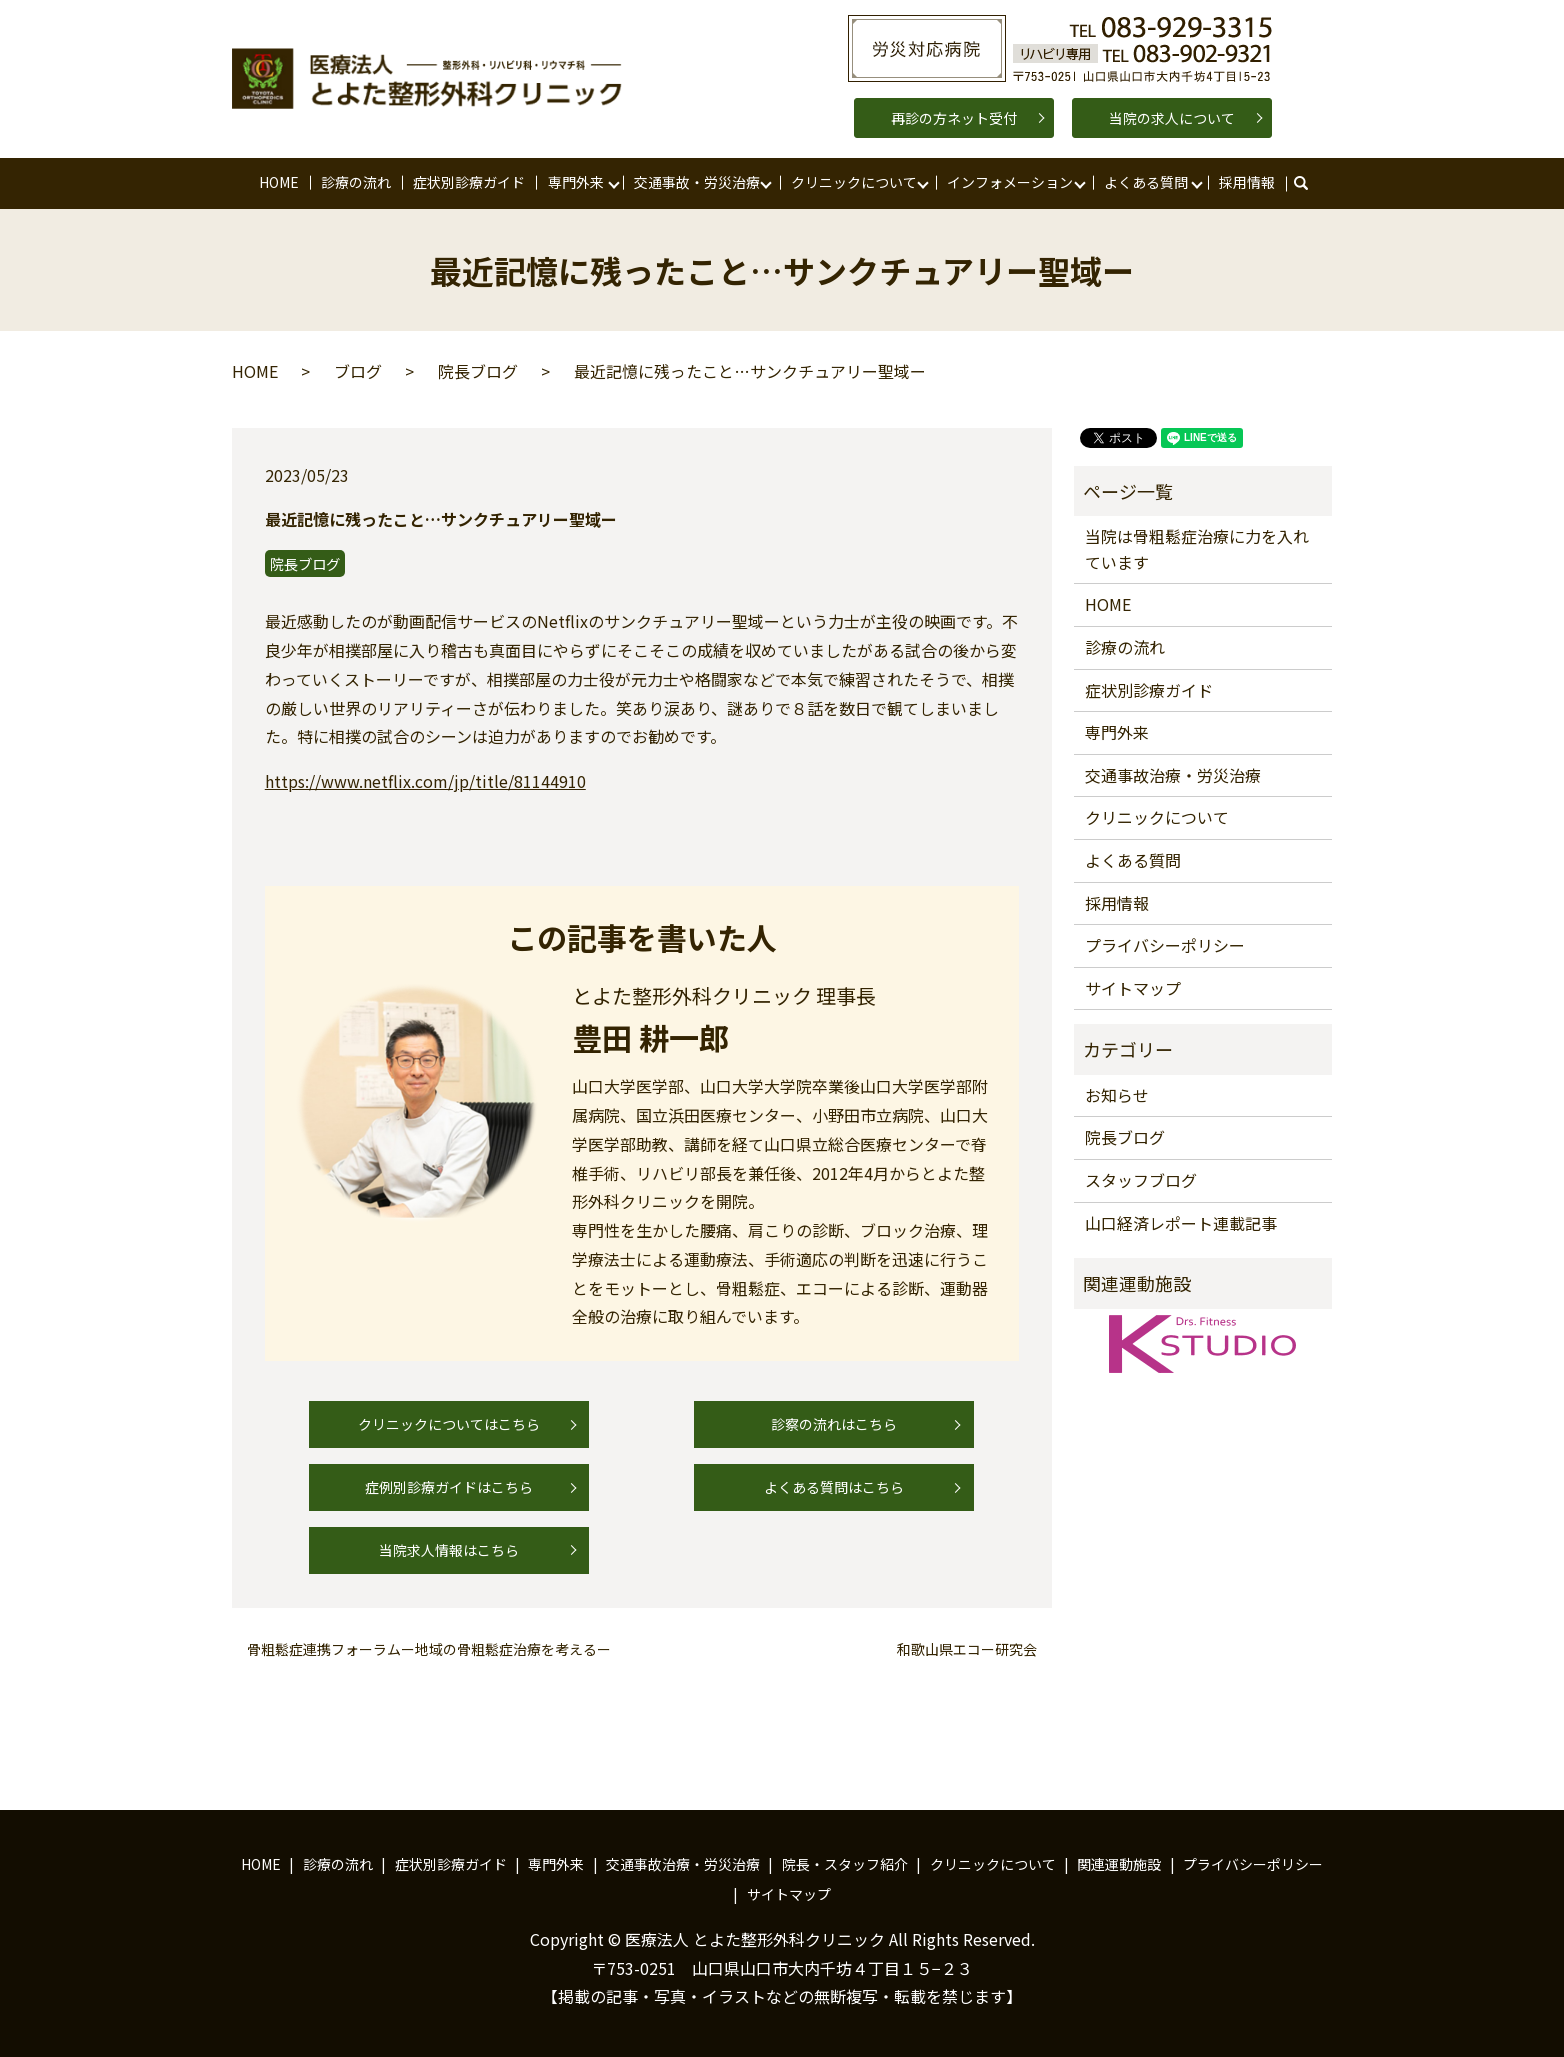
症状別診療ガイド (469, 182)
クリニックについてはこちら (449, 1424)
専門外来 (576, 182)
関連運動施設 (1119, 1864)
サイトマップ (1133, 988)
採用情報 (1247, 182)
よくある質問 (1146, 182)
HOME (279, 182)
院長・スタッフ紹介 (845, 1864)
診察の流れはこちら (834, 1424)
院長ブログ (478, 371)
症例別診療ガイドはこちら (449, 1487)
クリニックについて (854, 182)
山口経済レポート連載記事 (1181, 1223)
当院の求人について (1172, 118)
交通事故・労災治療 (697, 182)
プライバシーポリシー (1165, 945)
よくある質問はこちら (834, 1487)
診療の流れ (356, 182)
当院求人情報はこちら (449, 1550)
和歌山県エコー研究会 (967, 1649)
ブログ (358, 371)
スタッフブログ (1141, 1180)
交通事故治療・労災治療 (1173, 775)
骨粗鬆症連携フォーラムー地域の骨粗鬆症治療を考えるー (429, 1649)
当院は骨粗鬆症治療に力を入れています (1197, 549)
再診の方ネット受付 (954, 118)
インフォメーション (1010, 182)
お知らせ (1117, 1095)
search (1310, 183)
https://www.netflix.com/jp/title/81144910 (425, 781)
